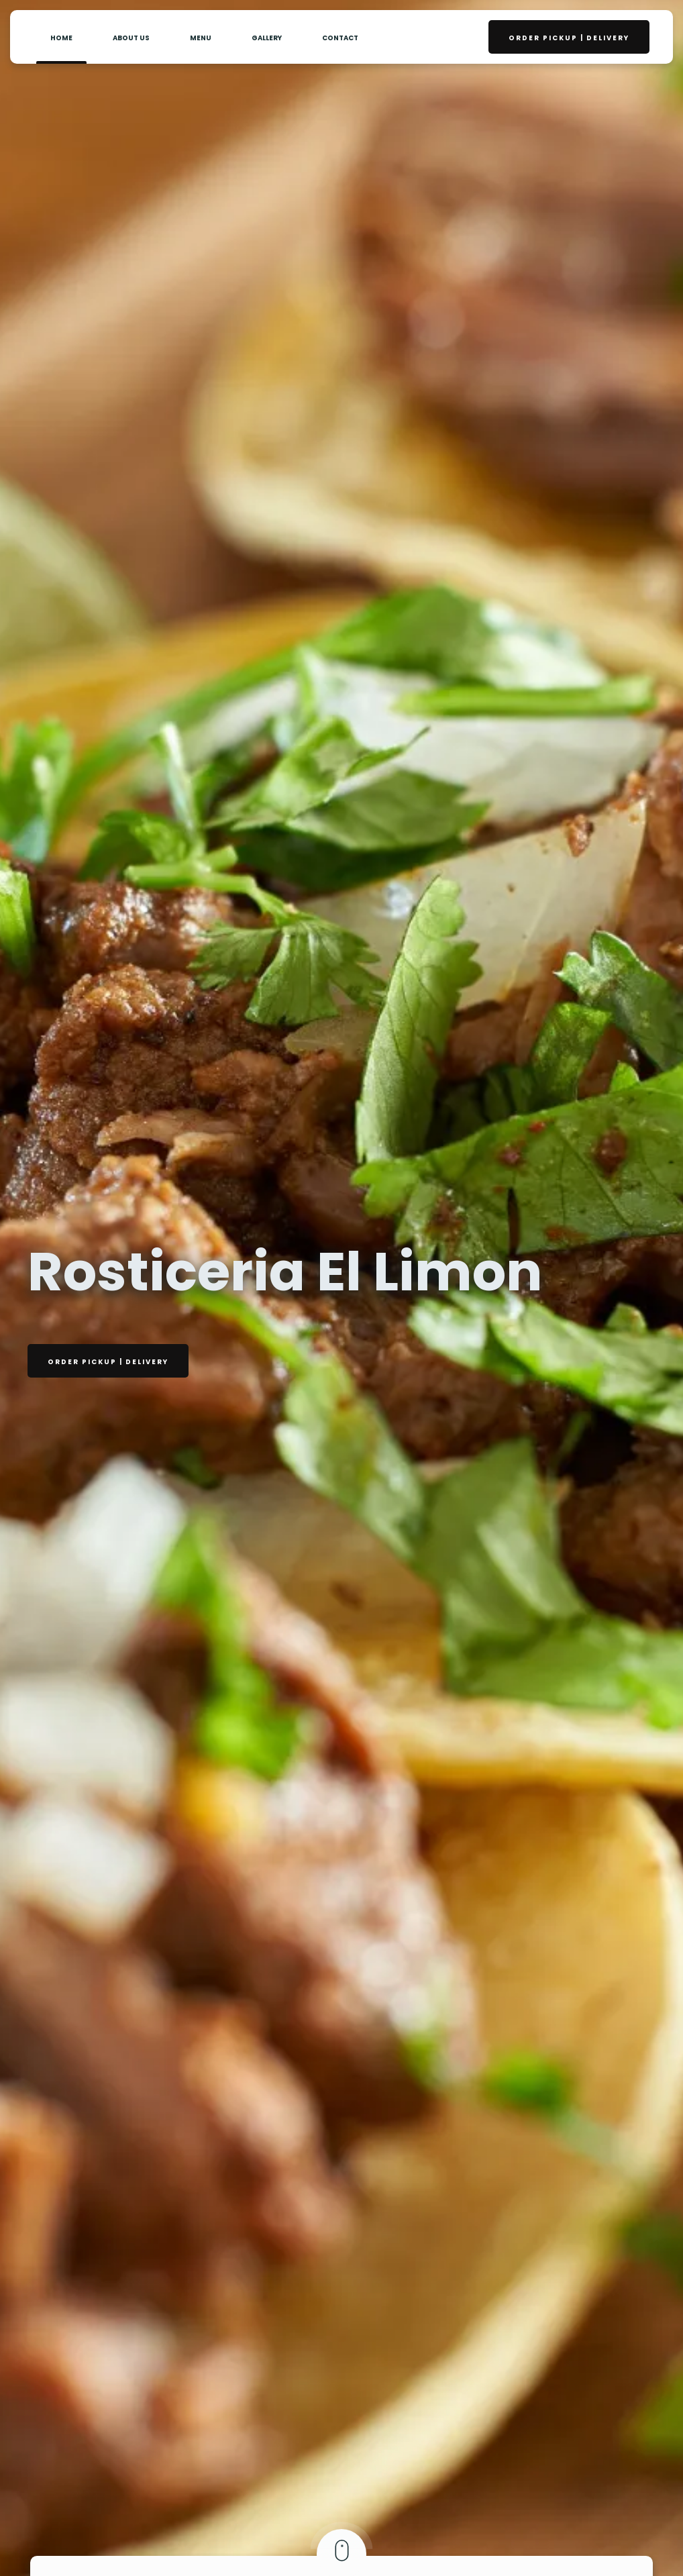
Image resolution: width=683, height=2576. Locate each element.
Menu (200, 38)
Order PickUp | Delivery (569, 38)
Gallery (267, 38)
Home (61, 38)
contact (340, 38)
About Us (131, 38)
